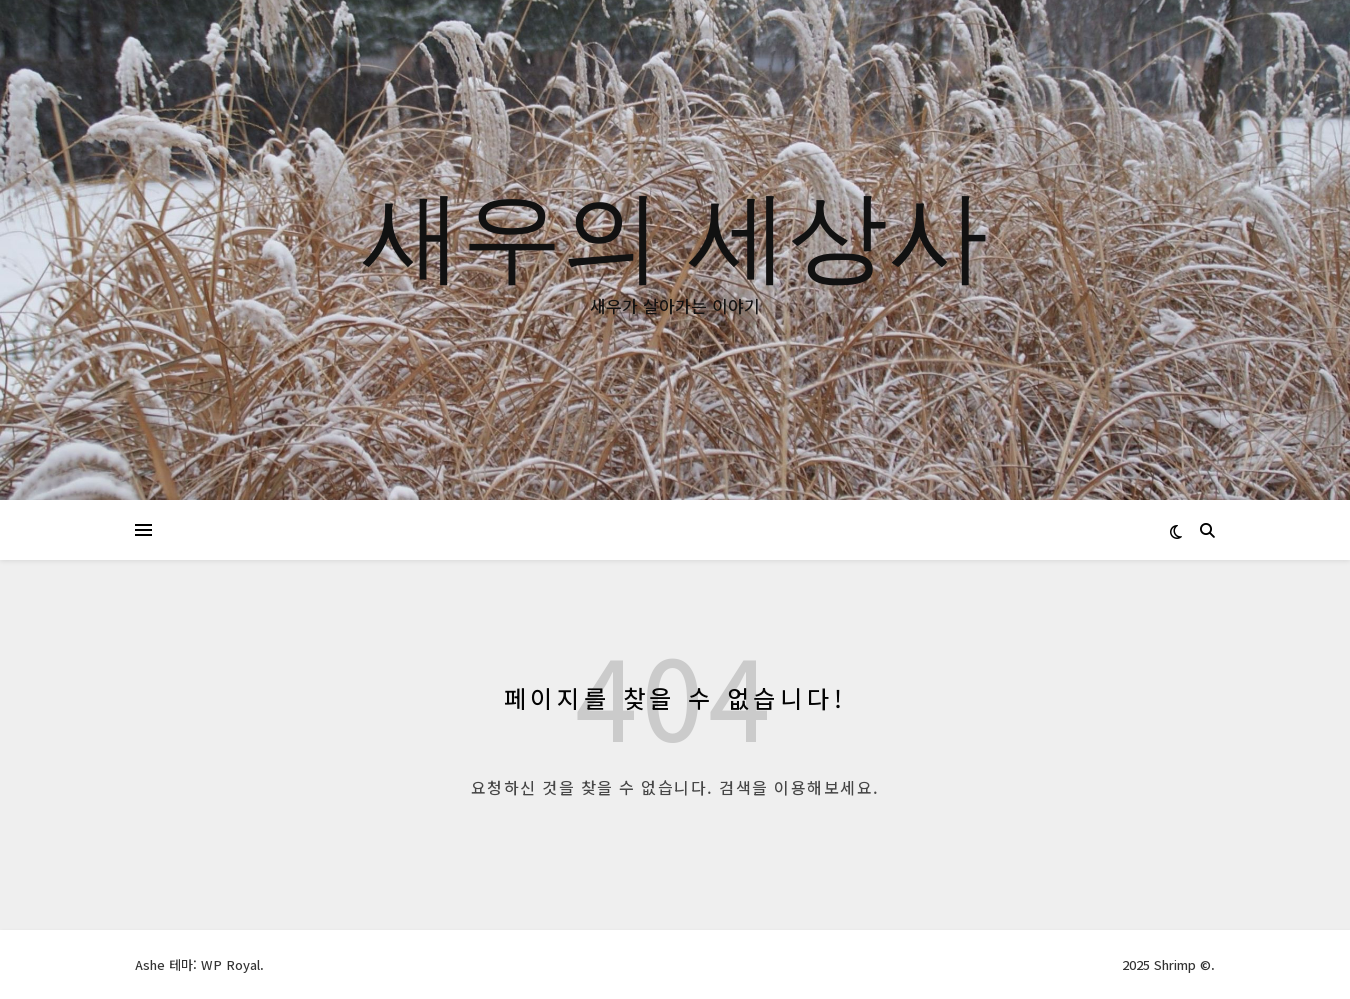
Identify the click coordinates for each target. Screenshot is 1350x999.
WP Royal (230, 964)
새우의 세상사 (675, 232)
